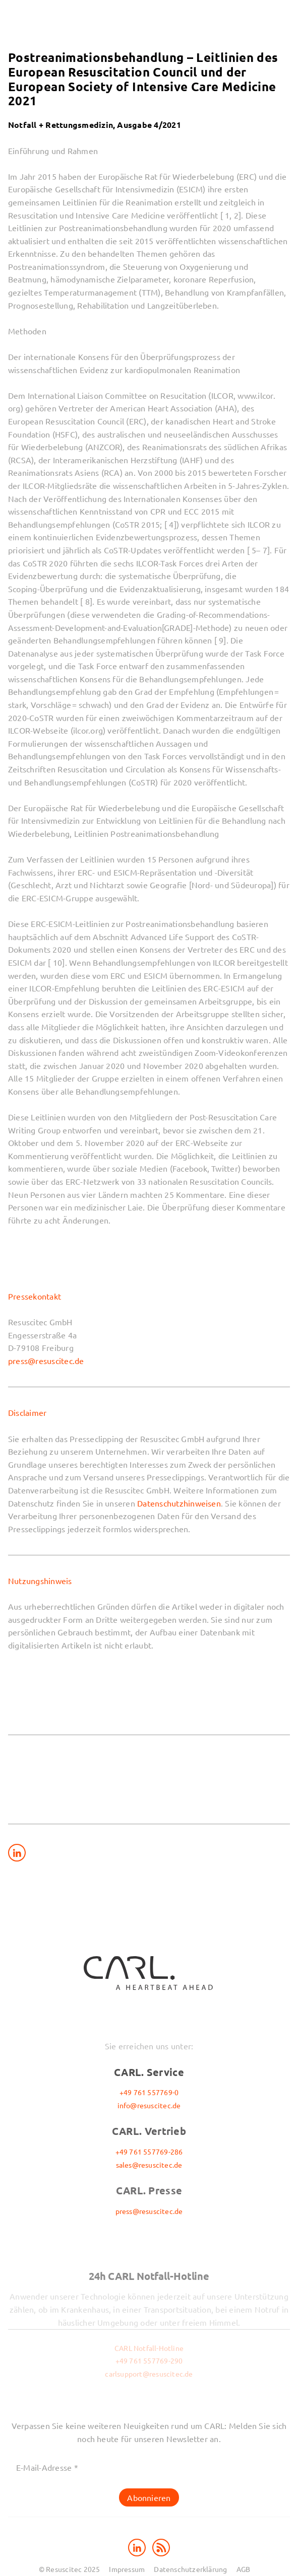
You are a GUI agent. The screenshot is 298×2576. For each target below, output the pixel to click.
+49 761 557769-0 (149, 2092)
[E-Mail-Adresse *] (149, 2467)
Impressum (127, 2568)
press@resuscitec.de (46, 1360)
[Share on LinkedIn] (17, 1853)
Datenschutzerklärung (190, 2568)
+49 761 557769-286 (149, 2151)
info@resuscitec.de (149, 2105)
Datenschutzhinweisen (179, 1503)
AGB (243, 2568)
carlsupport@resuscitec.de (149, 2373)
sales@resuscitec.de (149, 2164)
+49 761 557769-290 (149, 2360)
